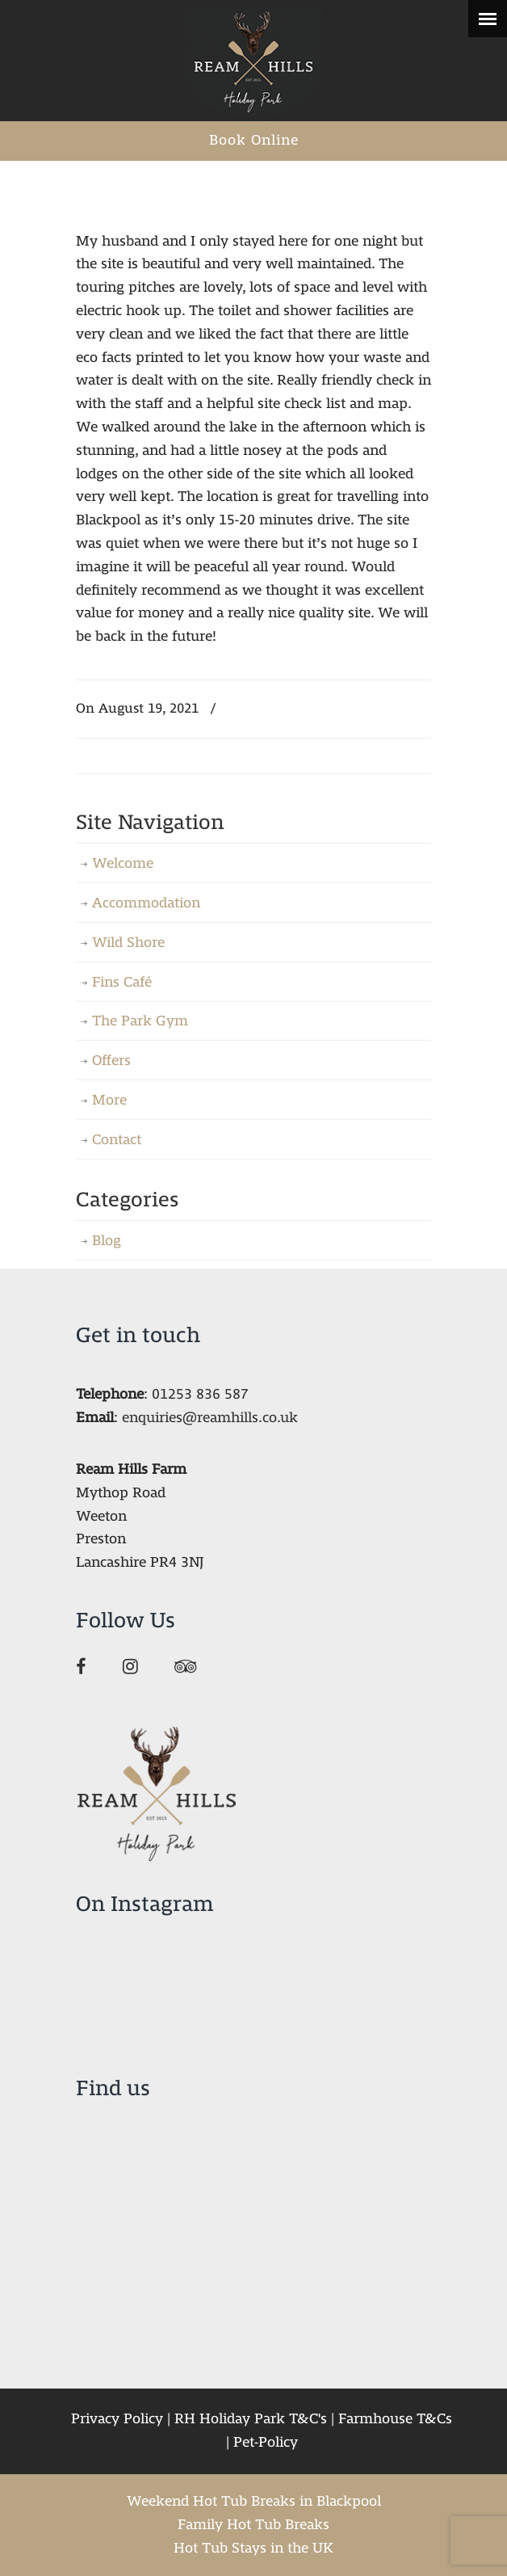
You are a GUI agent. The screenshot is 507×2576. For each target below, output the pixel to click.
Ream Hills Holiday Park (253, 60)
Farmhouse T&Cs (395, 2419)
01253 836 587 (200, 1394)
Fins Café (122, 982)
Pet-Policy (265, 2442)
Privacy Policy (117, 2419)
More (109, 1100)
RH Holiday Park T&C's (250, 2419)
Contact (116, 1139)
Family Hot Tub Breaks (253, 2524)
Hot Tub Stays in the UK (253, 2548)
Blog (106, 1240)
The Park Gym (140, 1021)
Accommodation (146, 903)
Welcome (122, 863)
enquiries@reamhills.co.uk (210, 1417)
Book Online (254, 140)
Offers (111, 1060)
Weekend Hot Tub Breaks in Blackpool (254, 2501)
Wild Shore (128, 942)
